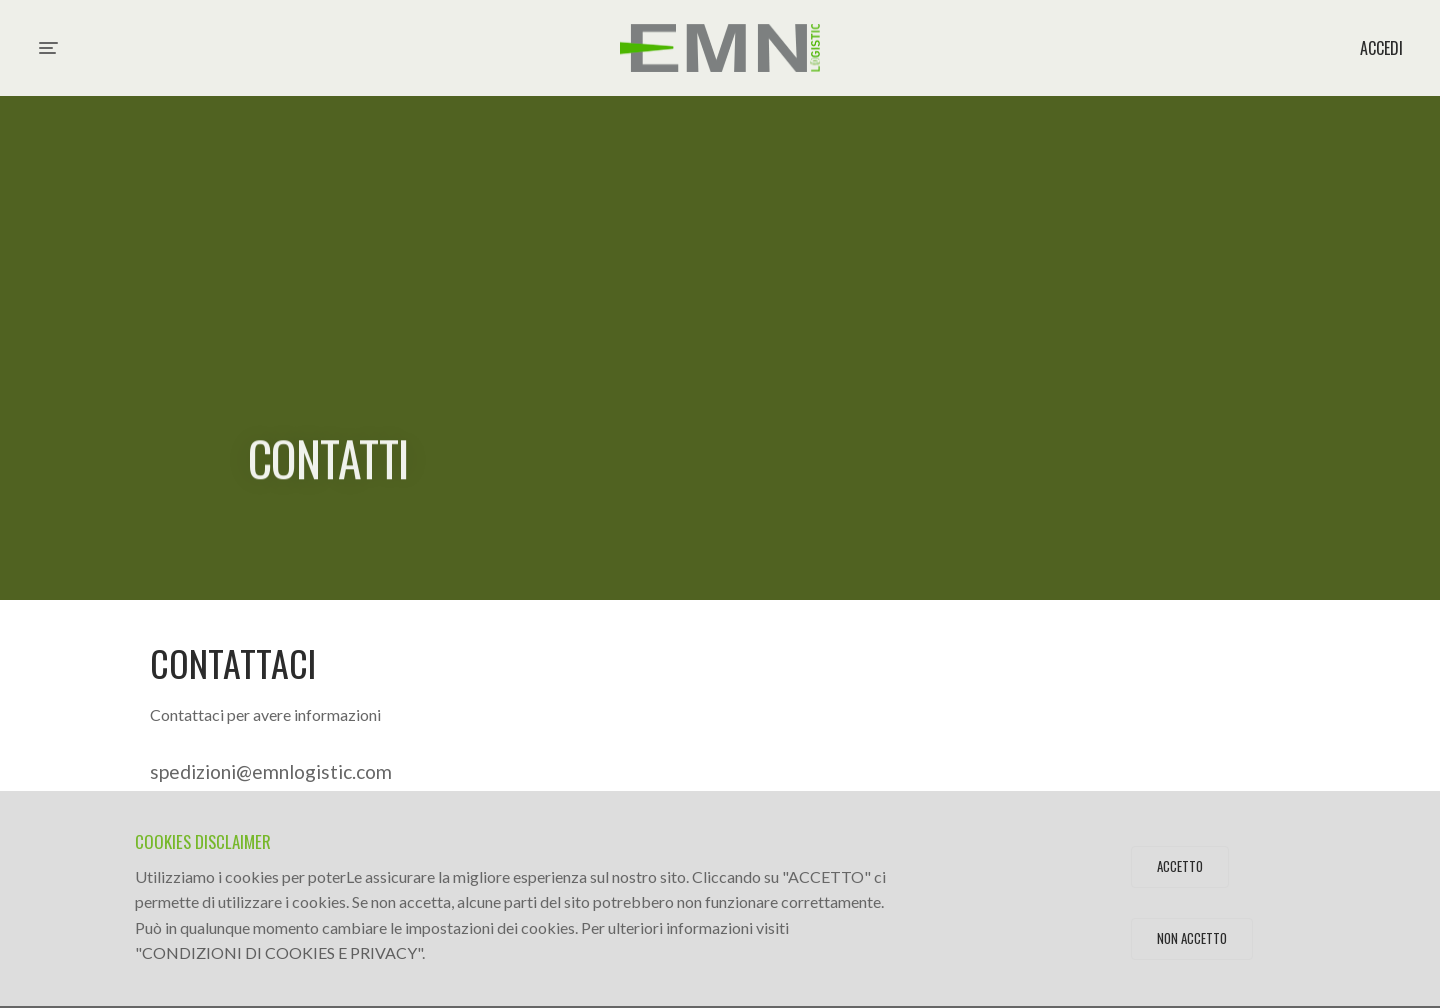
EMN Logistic (720, 48)
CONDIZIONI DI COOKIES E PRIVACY (279, 952)
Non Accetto (1192, 938)
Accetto (1180, 866)
